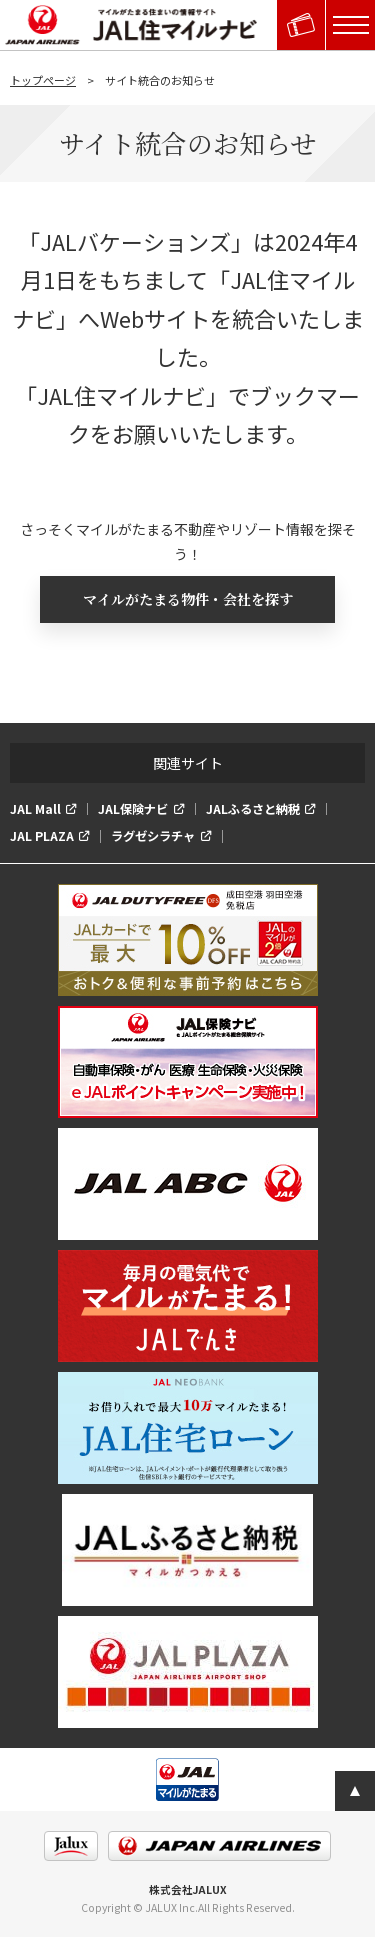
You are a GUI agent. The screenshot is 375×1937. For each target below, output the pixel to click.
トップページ (43, 80)
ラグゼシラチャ (153, 836)
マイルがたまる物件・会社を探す (188, 599)
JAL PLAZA (42, 836)
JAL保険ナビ (133, 809)
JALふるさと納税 (253, 809)
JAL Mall (35, 809)
